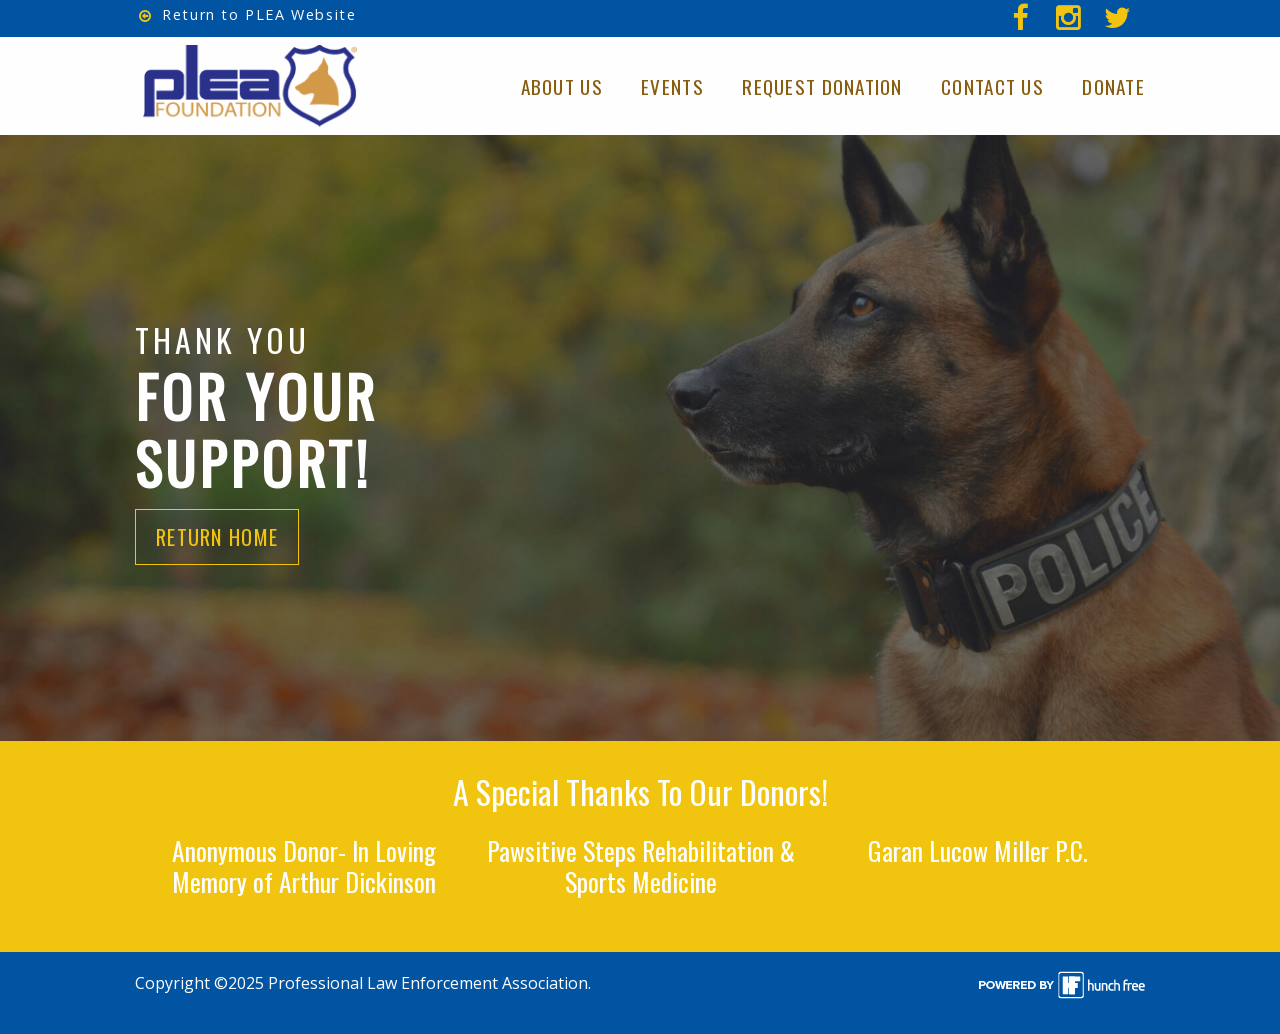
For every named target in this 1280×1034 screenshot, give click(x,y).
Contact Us (992, 86)
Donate (1113, 86)
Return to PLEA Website (247, 14)
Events (672, 86)
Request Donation (822, 86)
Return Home (217, 537)
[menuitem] (1120, 18)
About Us (562, 86)
